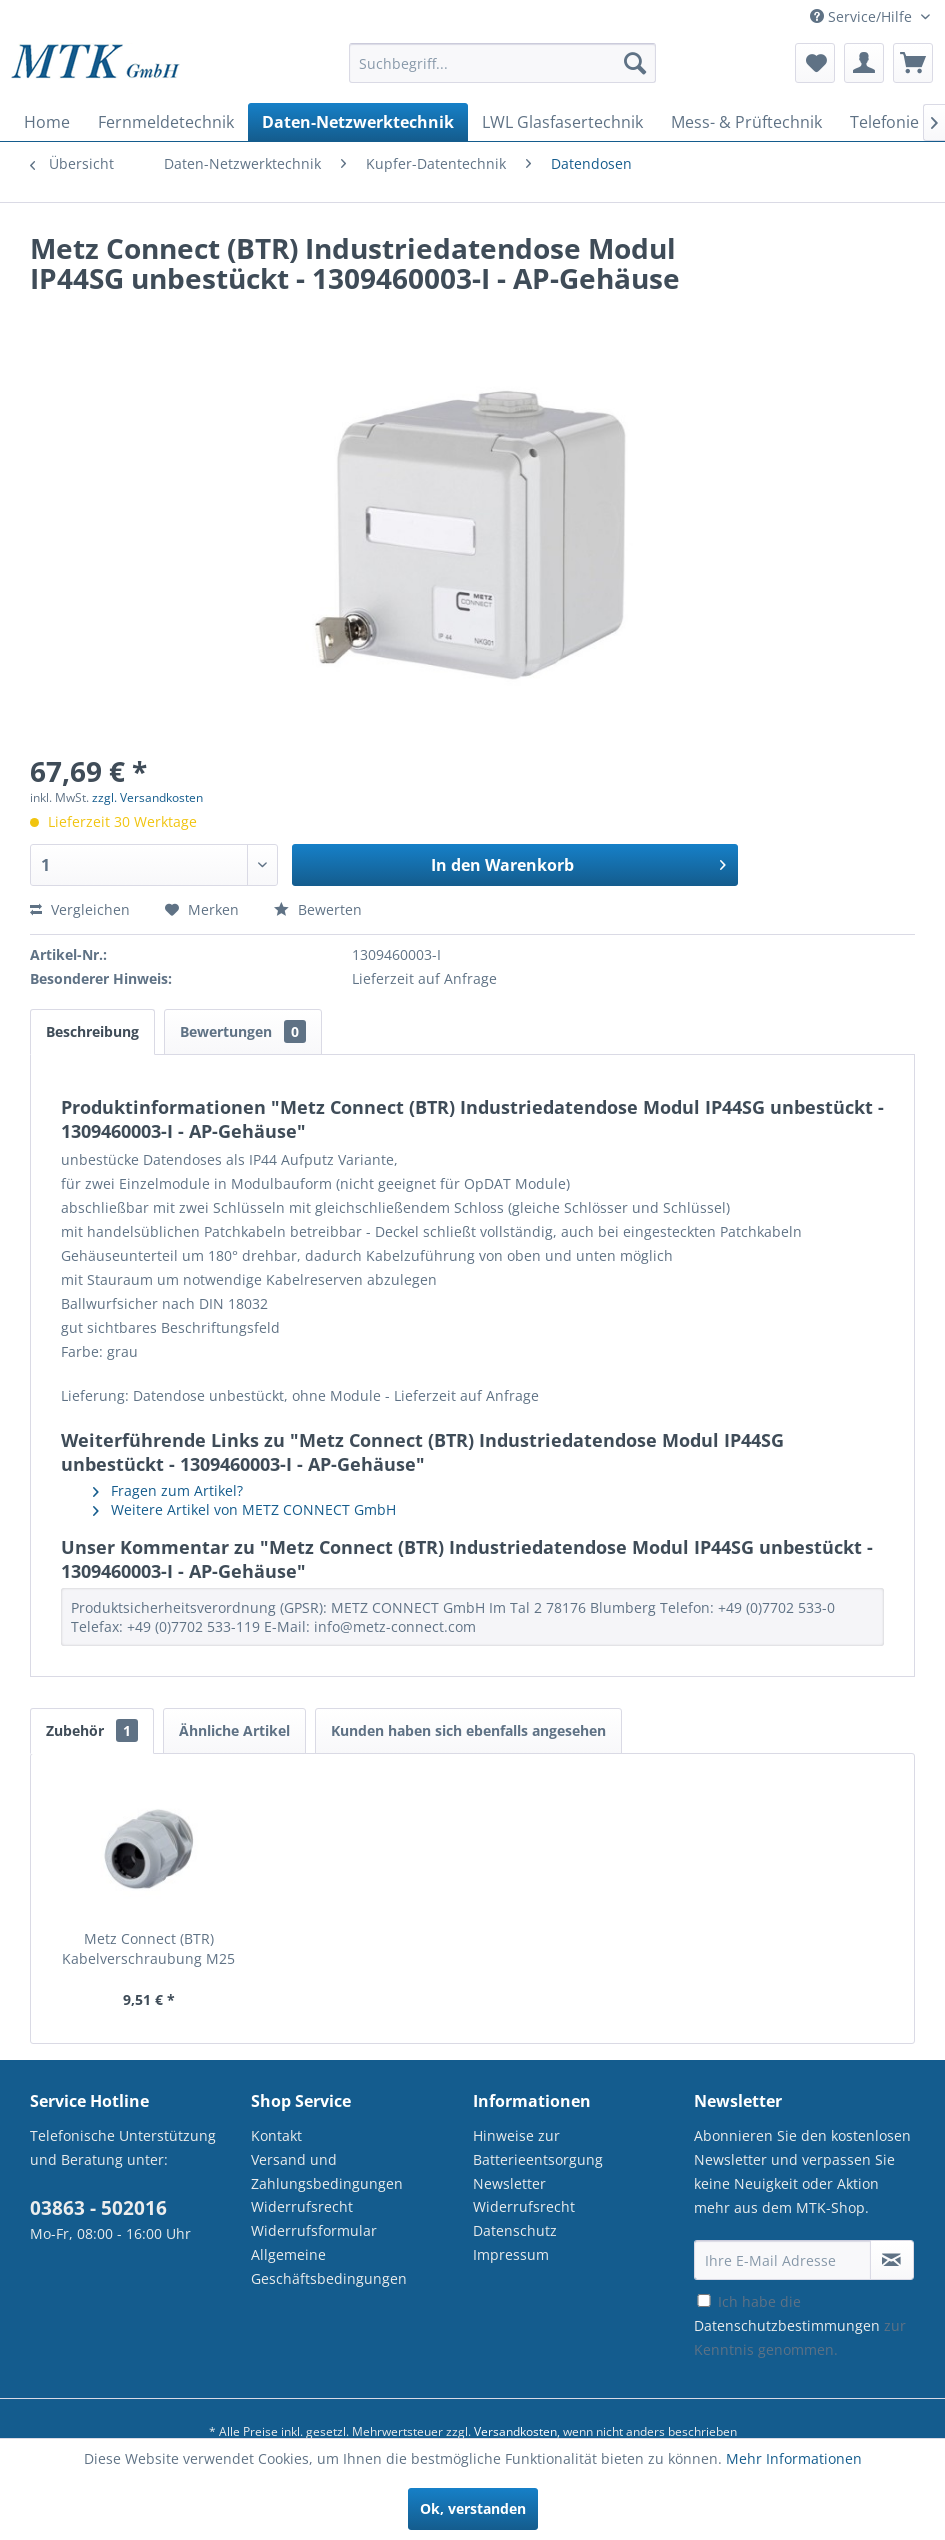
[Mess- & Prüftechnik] (746, 122)
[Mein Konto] (864, 63)
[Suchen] (635, 63)
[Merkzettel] (815, 63)
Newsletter (509, 2183)
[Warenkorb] (913, 63)
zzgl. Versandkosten (147, 797)
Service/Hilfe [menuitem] (863, 16)
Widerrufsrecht (302, 2206)
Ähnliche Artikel (234, 1730)
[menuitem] (502, 72)
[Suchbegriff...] (502, 63)
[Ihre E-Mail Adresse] (782, 2260)
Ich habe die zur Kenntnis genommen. (800, 2325)
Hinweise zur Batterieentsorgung (538, 2147)
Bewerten (318, 909)
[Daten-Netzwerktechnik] (358, 122)
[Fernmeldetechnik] (166, 122)
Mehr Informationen (794, 2458)
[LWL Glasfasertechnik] (562, 122)
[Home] (47, 122)
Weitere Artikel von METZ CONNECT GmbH (244, 1509)
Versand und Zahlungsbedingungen (327, 2171)
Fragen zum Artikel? (168, 1490)
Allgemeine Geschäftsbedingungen (329, 2266)
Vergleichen (80, 909)
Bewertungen (243, 1031)
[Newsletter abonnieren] (892, 2260)
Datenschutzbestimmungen (787, 2325)
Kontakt (276, 2135)
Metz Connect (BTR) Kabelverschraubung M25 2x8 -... (148, 1949)
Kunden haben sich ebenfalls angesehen (468, 1730)
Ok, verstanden (473, 2508)
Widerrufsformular (314, 2230)
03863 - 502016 (98, 2208)
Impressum (511, 2254)
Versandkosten (515, 2431)
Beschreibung (92, 1031)
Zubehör (92, 1730)
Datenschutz (515, 2230)
